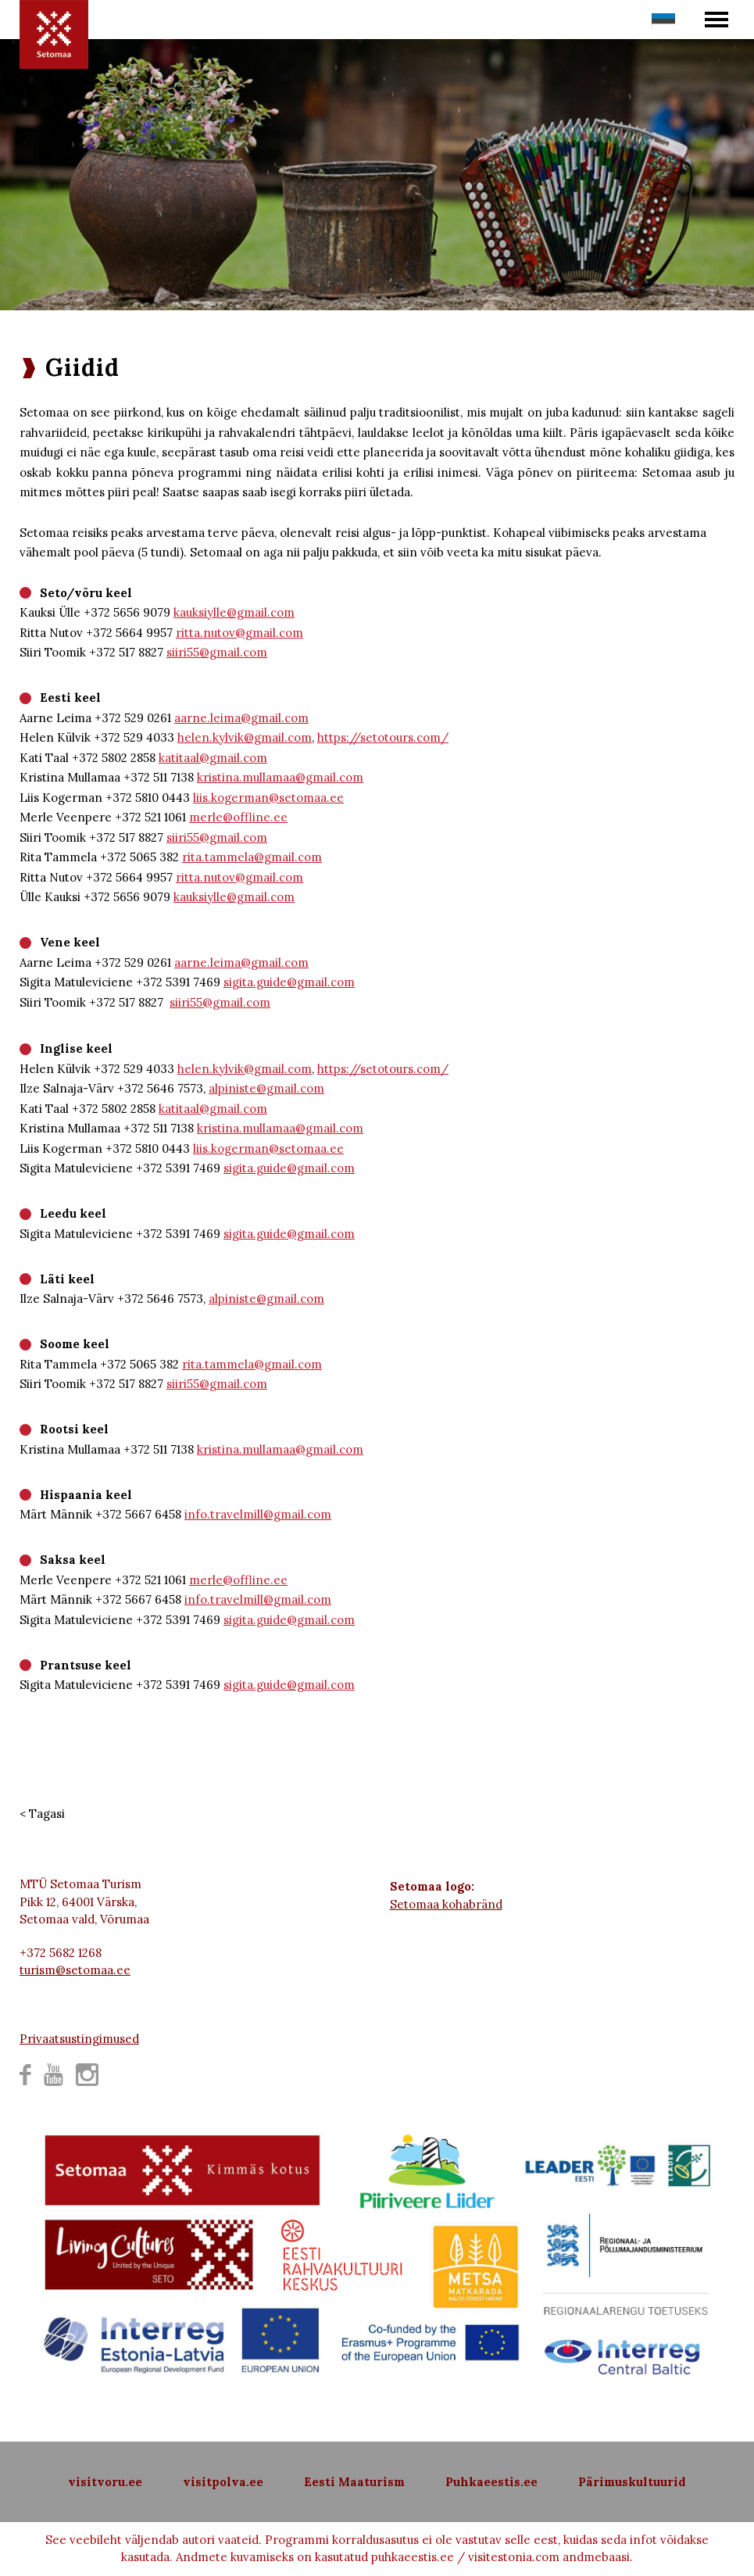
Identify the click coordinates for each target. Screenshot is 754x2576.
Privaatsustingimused (79, 2038)
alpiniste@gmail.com (266, 1088)
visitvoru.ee (105, 2481)
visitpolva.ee (223, 2481)
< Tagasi (42, 1813)
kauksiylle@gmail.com (234, 612)
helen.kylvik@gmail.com (244, 737)
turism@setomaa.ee (75, 1969)
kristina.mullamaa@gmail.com (280, 777)
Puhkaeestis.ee (491, 2481)
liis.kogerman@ (236, 797)
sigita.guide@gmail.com (289, 982)
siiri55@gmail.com (216, 652)
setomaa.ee (311, 797)
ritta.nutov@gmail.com (239, 632)
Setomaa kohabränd (446, 1904)
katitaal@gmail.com (213, 757)
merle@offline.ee (238, 817)
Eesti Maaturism (354, 2481)
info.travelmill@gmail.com (257, 1514)
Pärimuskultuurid (632, 2481)
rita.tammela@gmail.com (252, 857)
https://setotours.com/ (382, 737)
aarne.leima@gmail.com (241, 717)
